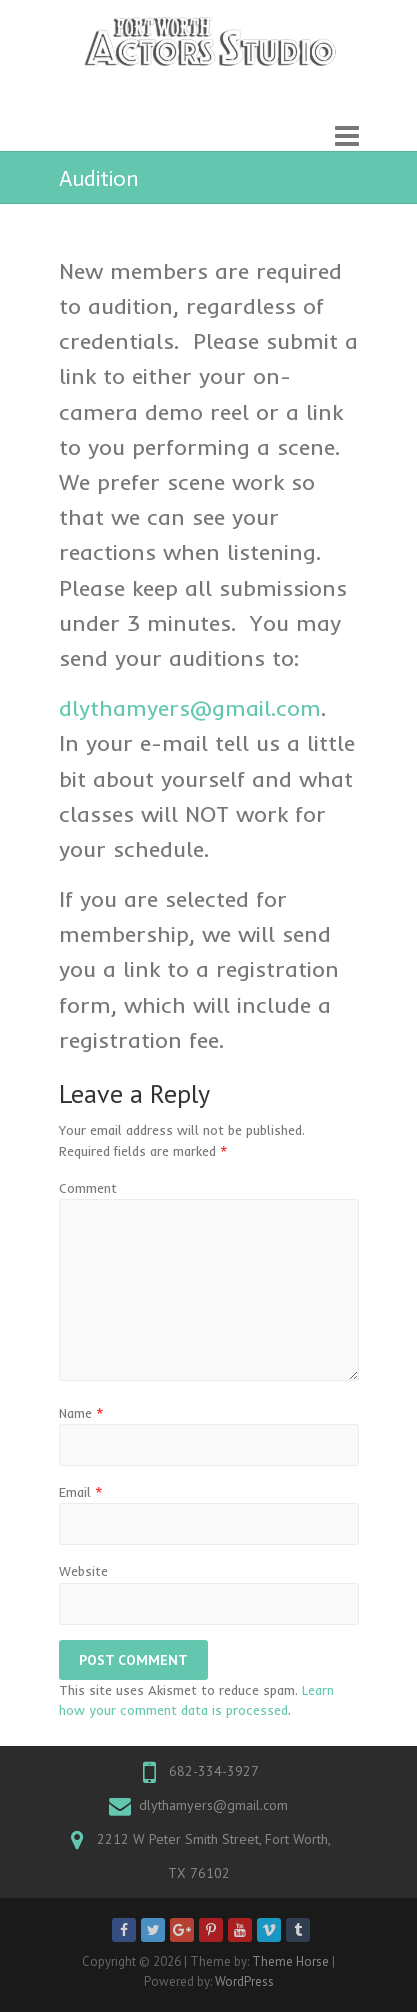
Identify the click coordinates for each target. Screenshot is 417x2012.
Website (83, 1571)
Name (81, 1413)
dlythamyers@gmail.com (213, 1805)
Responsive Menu (347, 136)
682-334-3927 (214, 1771)
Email (81, 1492)
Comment (88, 1188)
